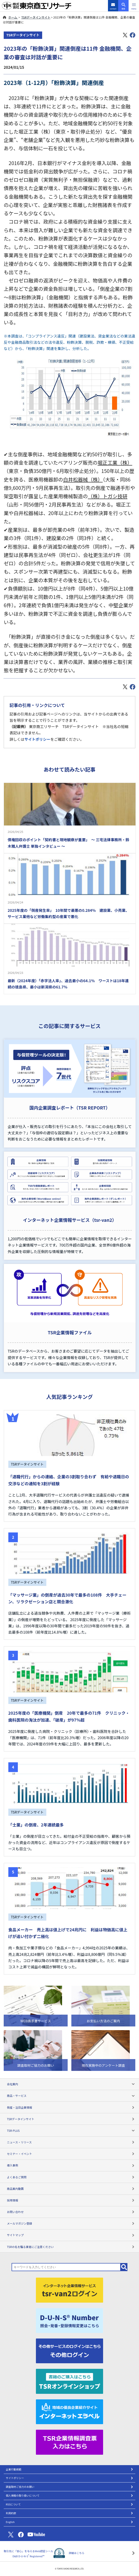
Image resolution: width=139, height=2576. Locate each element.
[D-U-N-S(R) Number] (69, 2320)
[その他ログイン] (69, 2350)
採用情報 (71, 2200)
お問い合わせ (71, 2212)
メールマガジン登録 (71, 2223)
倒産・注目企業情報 (71, 2107)
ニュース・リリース (71, 2142)
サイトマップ (71, 2235)
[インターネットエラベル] (69, 2411)
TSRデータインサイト (36, 17)
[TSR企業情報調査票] (69, 2441)
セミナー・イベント (71, 2154)
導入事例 (71, 2165)
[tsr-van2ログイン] (69, 2289)
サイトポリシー (37, 739)
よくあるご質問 (71, 2177)
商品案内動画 (71, 2189)
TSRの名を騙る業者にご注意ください (71, 2247)
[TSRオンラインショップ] (69, 2381)
